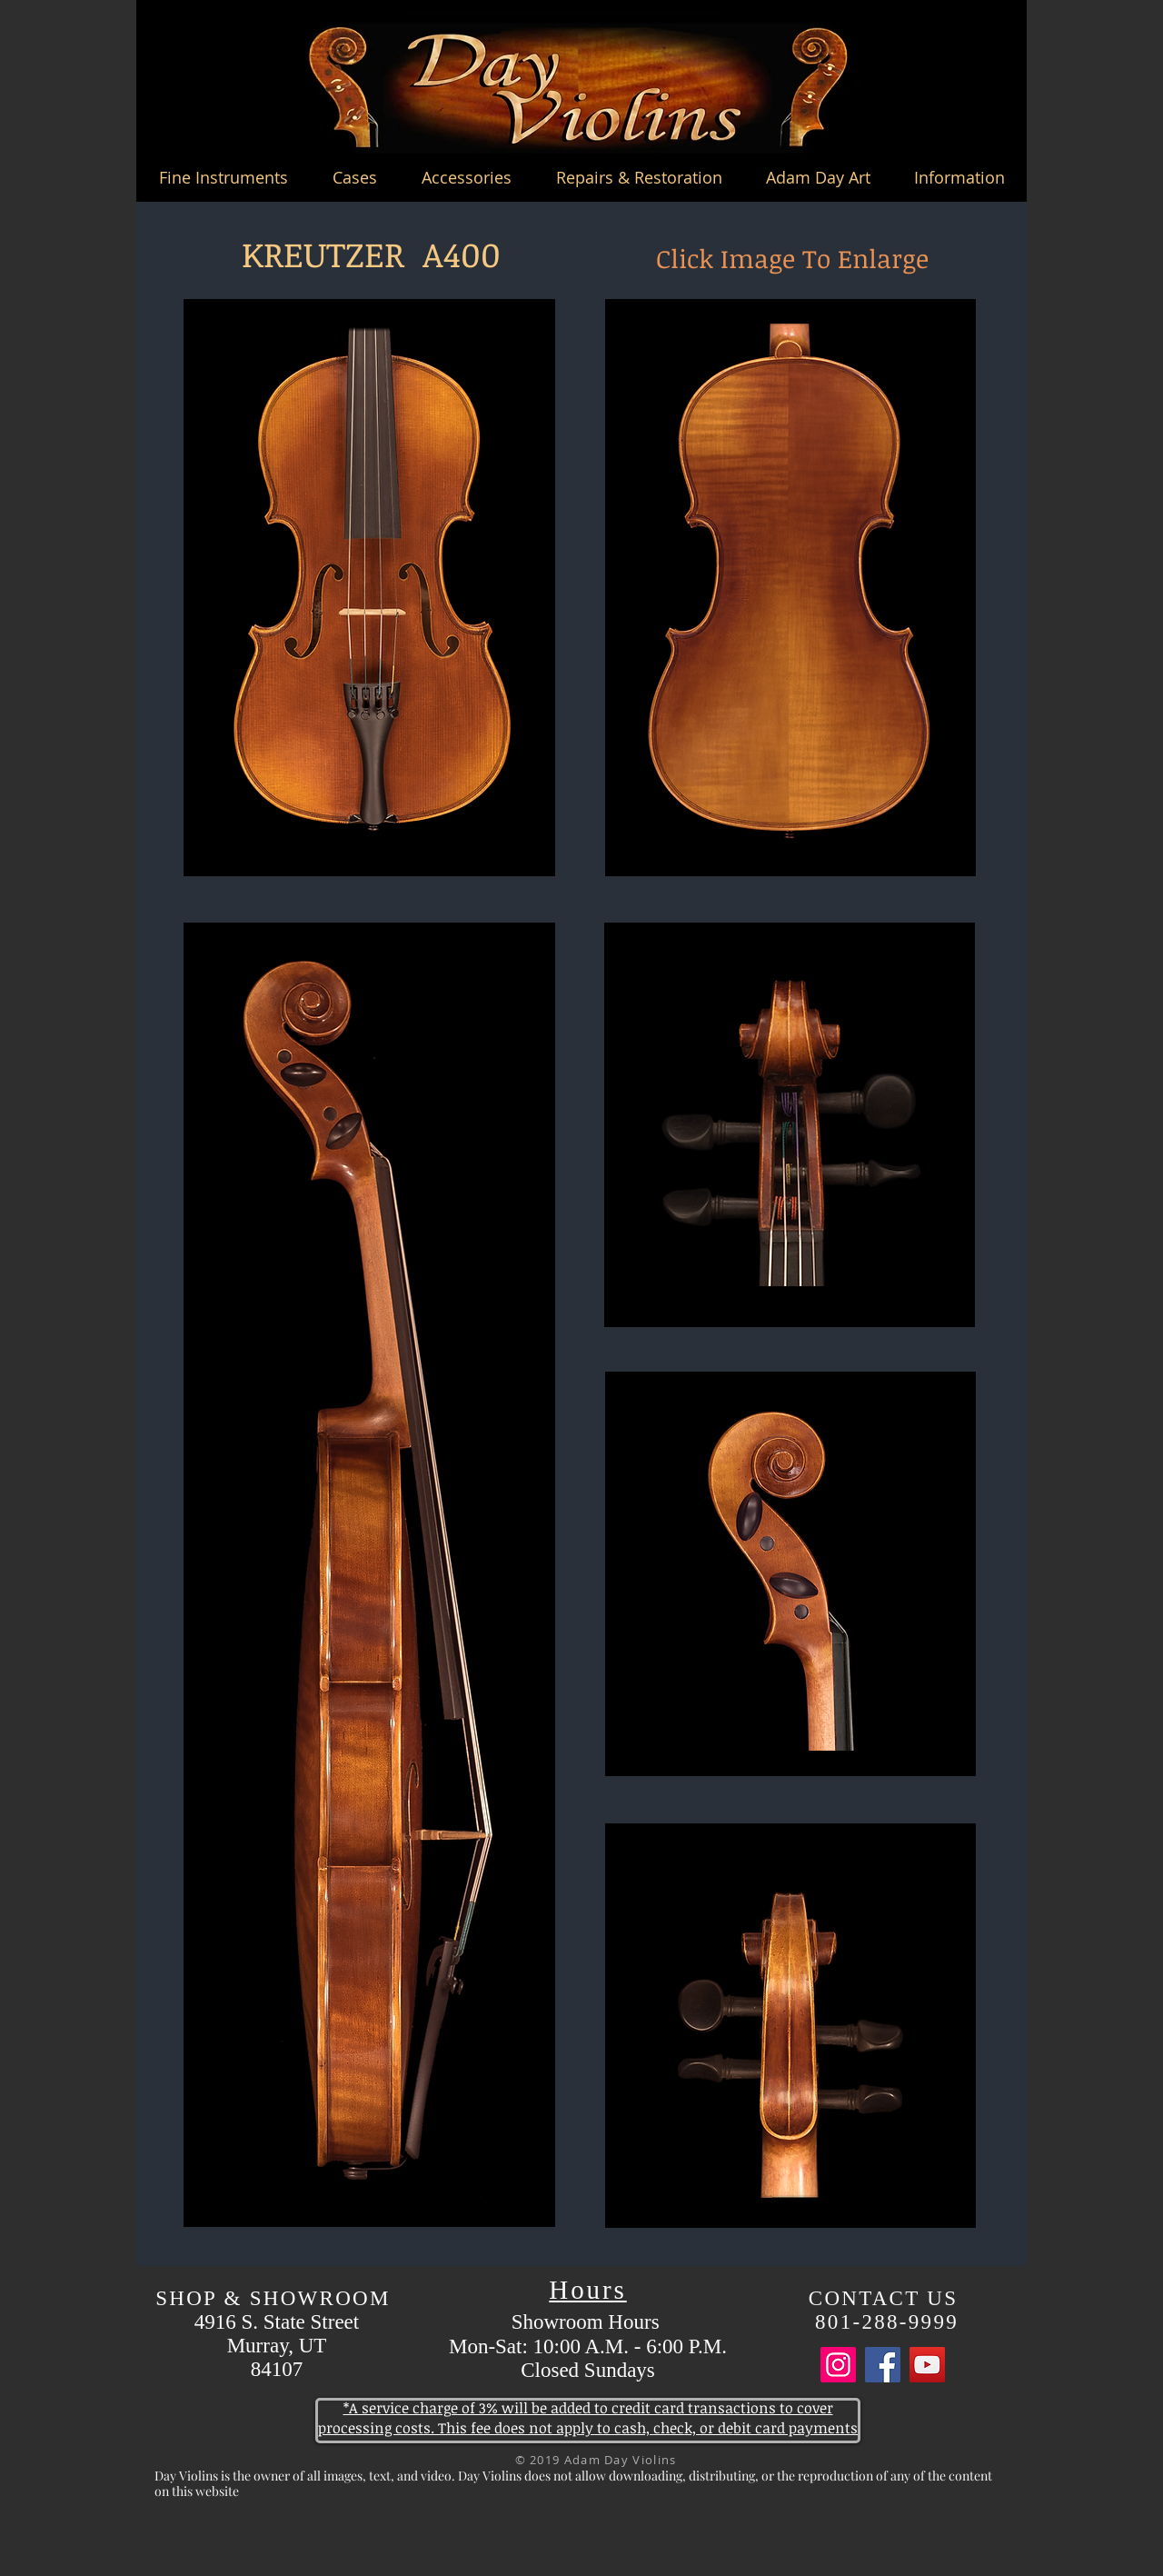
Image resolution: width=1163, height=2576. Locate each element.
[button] (223, 177)
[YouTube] (927, 2364)
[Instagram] (838, 2364)
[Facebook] (882, 2364)
